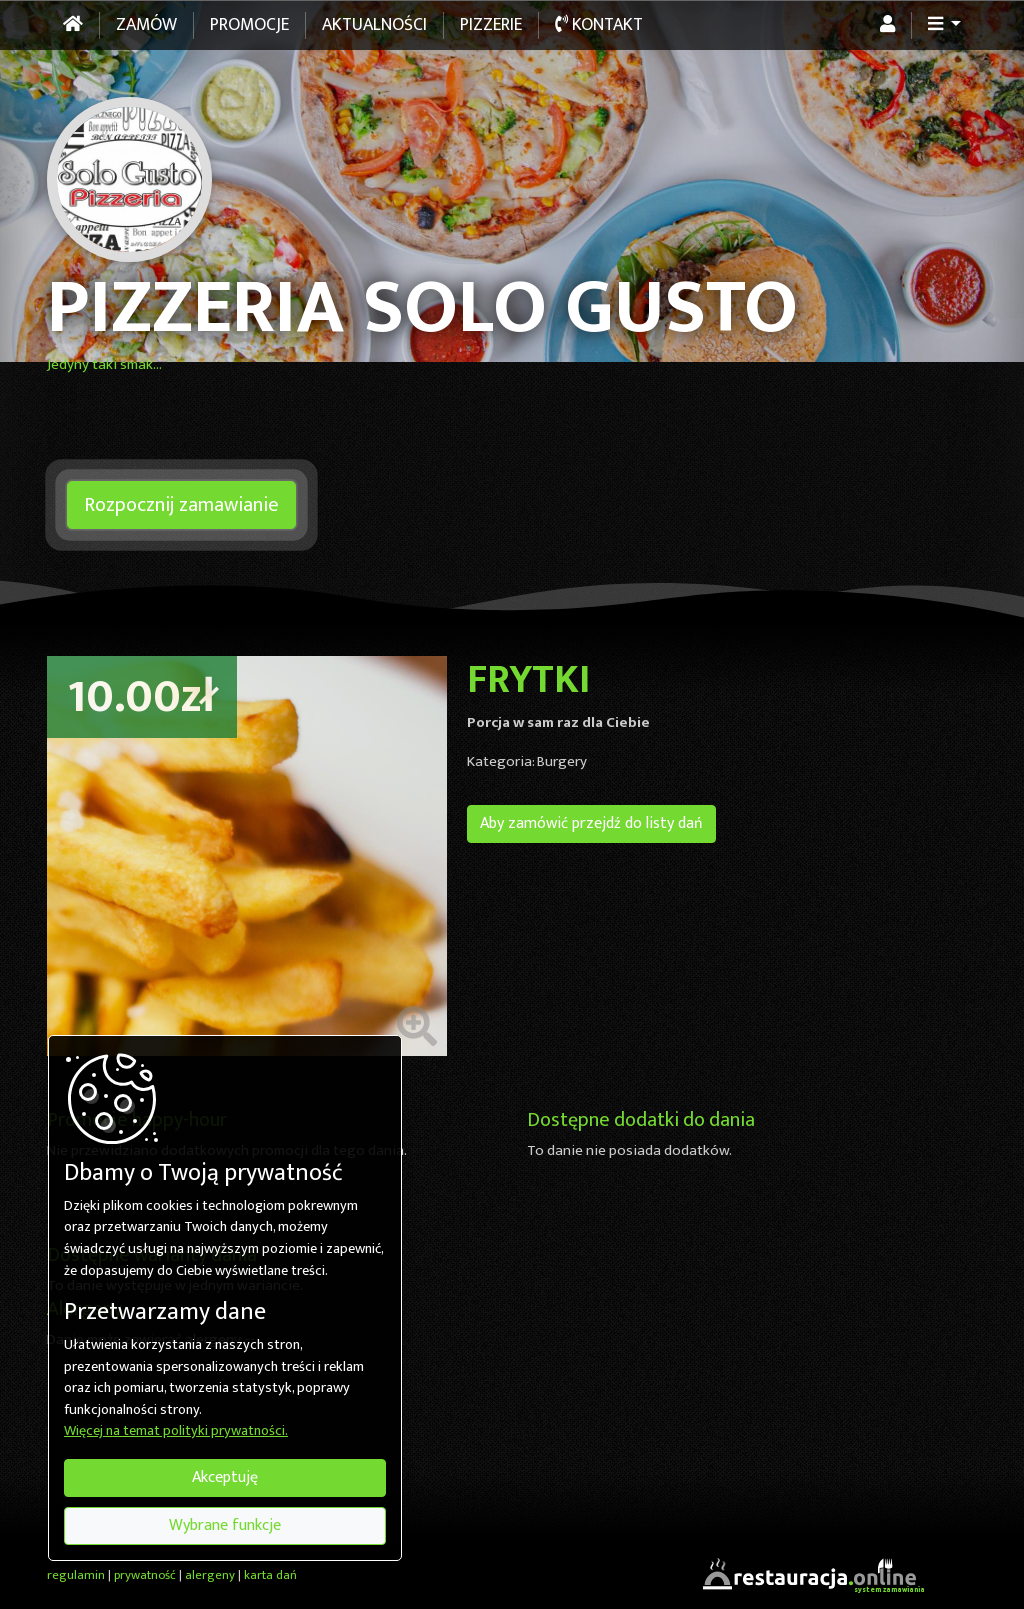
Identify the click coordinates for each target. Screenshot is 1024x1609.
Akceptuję (225, 1477)
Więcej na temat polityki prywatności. (176, 1432)
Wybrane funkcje (225, 1525)
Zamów (146, 25)
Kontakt (599, 25)
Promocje (249, 25)
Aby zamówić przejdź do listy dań (591, 823)
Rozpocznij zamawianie (181, 505)
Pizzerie (491, 25)
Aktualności (374, 25)
